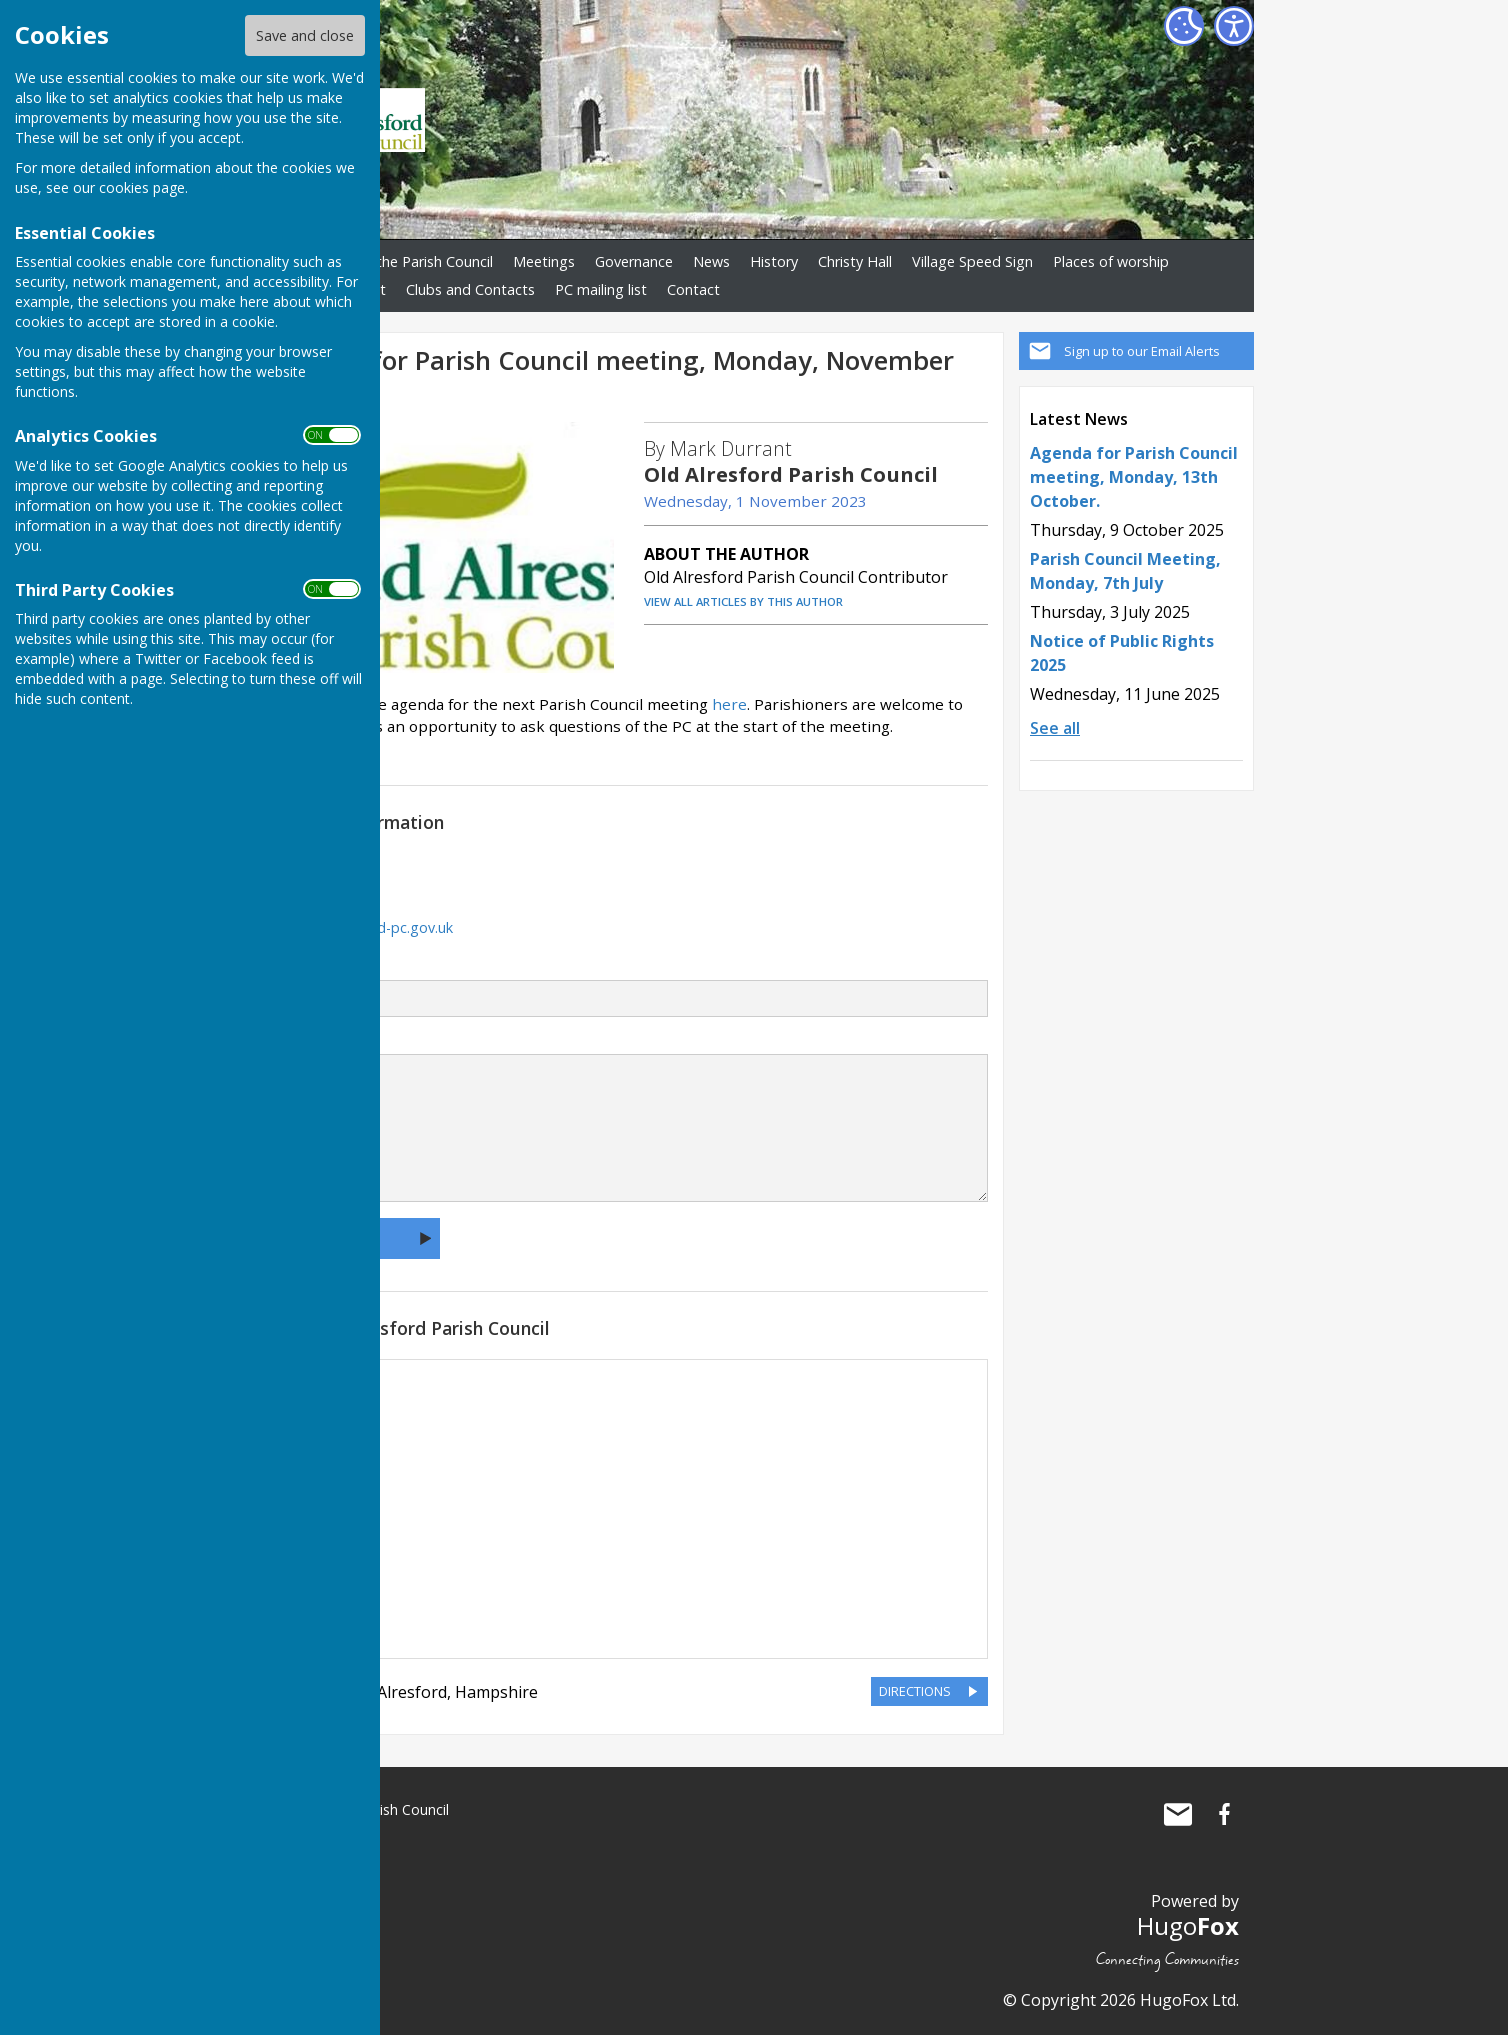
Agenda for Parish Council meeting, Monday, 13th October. (1134, 477)
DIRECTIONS (915, 1691)
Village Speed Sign (972, 261)
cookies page (142, 187)
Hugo (1188, 1925)
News (711, 261)
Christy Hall (855, 261)
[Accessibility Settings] (1234, 26)
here (729, 704)
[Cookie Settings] (1184, 26)
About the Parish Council (412, 261)
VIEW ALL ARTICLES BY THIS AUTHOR (743, 601)
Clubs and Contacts (470, 289)
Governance (634, 261)
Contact (693, 289)
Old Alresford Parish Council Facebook (1224, 1814)
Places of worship (1111, 261)
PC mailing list (601, 289)
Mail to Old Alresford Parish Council (1178, 1814)
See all (1055, 728)
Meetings (544, 261)
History (774, 261)
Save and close (305, 35)
